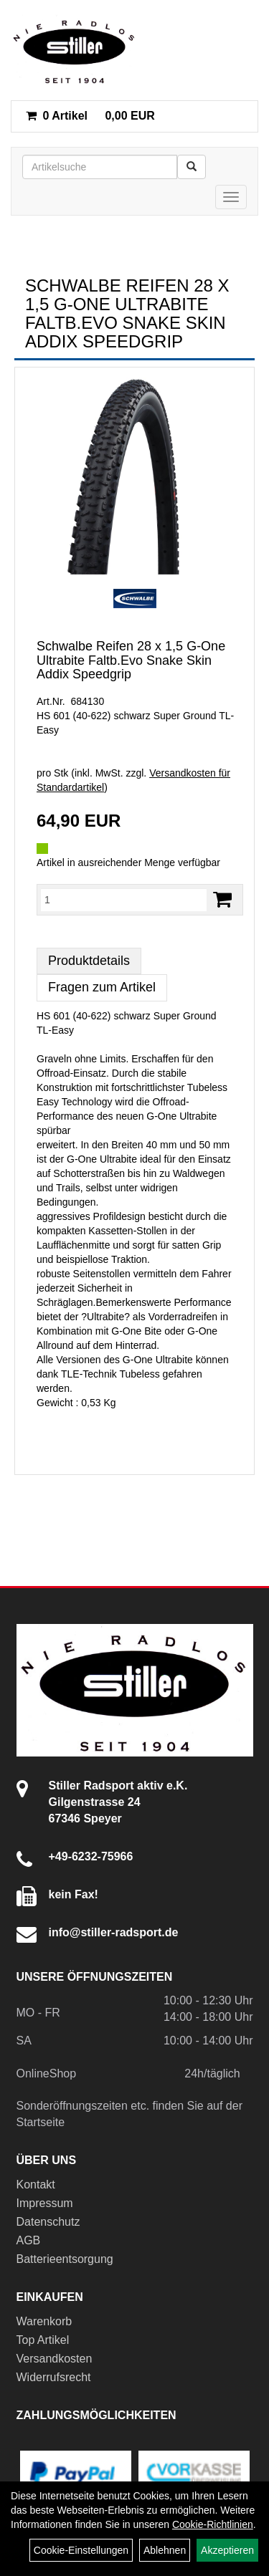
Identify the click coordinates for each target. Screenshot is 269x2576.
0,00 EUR (90, 116)
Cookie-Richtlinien (212, 2524)
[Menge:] (124, 899)
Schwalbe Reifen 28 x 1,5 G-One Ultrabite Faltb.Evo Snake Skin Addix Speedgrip (131, 660)
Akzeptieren (227, 2550)
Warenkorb (44, 2321)
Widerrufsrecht (53, 2377)
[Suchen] (191, 167)
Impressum (44, 2203)
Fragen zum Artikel (102, 987)
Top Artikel (43, 2340)
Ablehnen (164, 2550)
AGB (28, 2240)
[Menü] (231, 197)
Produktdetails (89, 960)
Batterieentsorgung (64, 2259)
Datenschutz (48, 2222)
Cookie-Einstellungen (81, 2550)
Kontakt (35, 2184)
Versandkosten (54, 2358)
